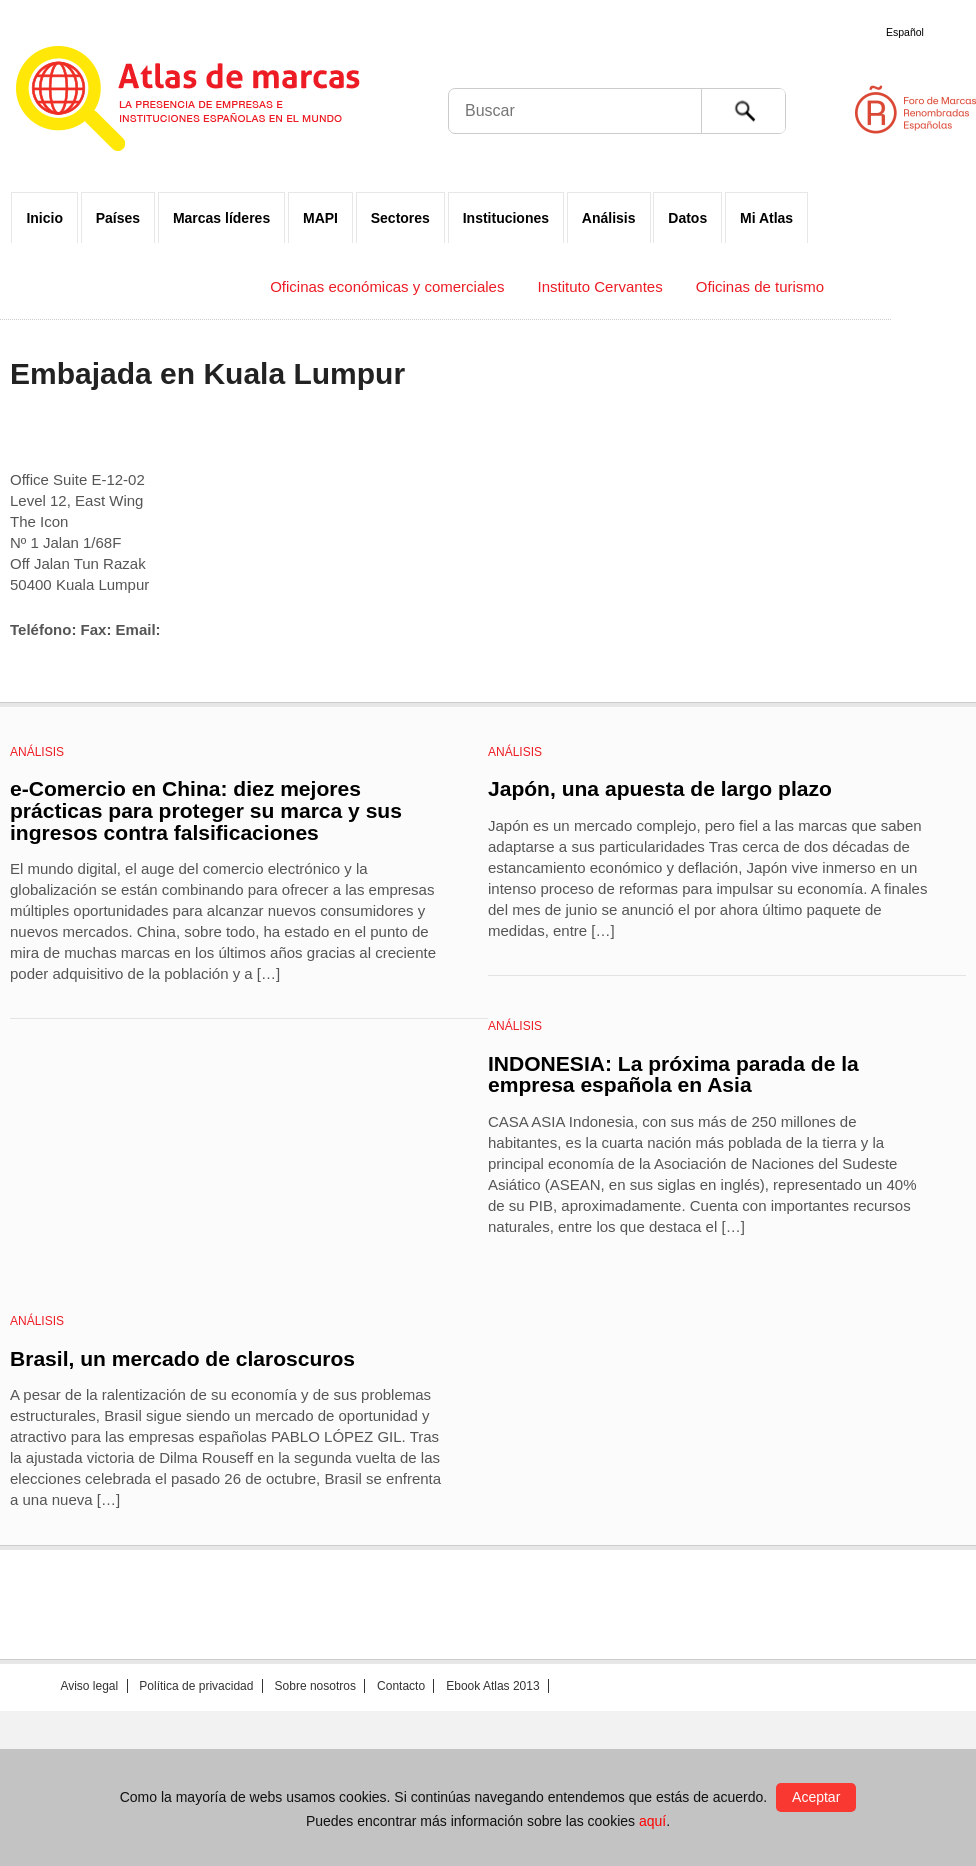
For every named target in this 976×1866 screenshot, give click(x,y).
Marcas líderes (221, 218)
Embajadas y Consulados (152, 286)
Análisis (609, 218)
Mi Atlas (766, 218)
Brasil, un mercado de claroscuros (182, 1358)
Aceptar (816, 1797)
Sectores (400, 218)
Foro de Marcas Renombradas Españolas (891, 109)
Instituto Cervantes (600, 286)
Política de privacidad (196, 1686)
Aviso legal (89, 1686)
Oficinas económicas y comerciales (387, 286)
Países (118, 218)
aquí (652, 1821)
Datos (687, 218)
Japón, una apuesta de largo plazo (660, 788)
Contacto (401, 1686)
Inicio (44, 218)
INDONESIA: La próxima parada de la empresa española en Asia (673, 1074)
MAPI (320, 218)
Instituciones (506, 218)
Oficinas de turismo (760, 286)
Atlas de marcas (212, 102)
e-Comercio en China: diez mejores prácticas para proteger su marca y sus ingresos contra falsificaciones (206, 810)
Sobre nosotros (315, 1686)
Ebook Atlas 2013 (492, 1686)
